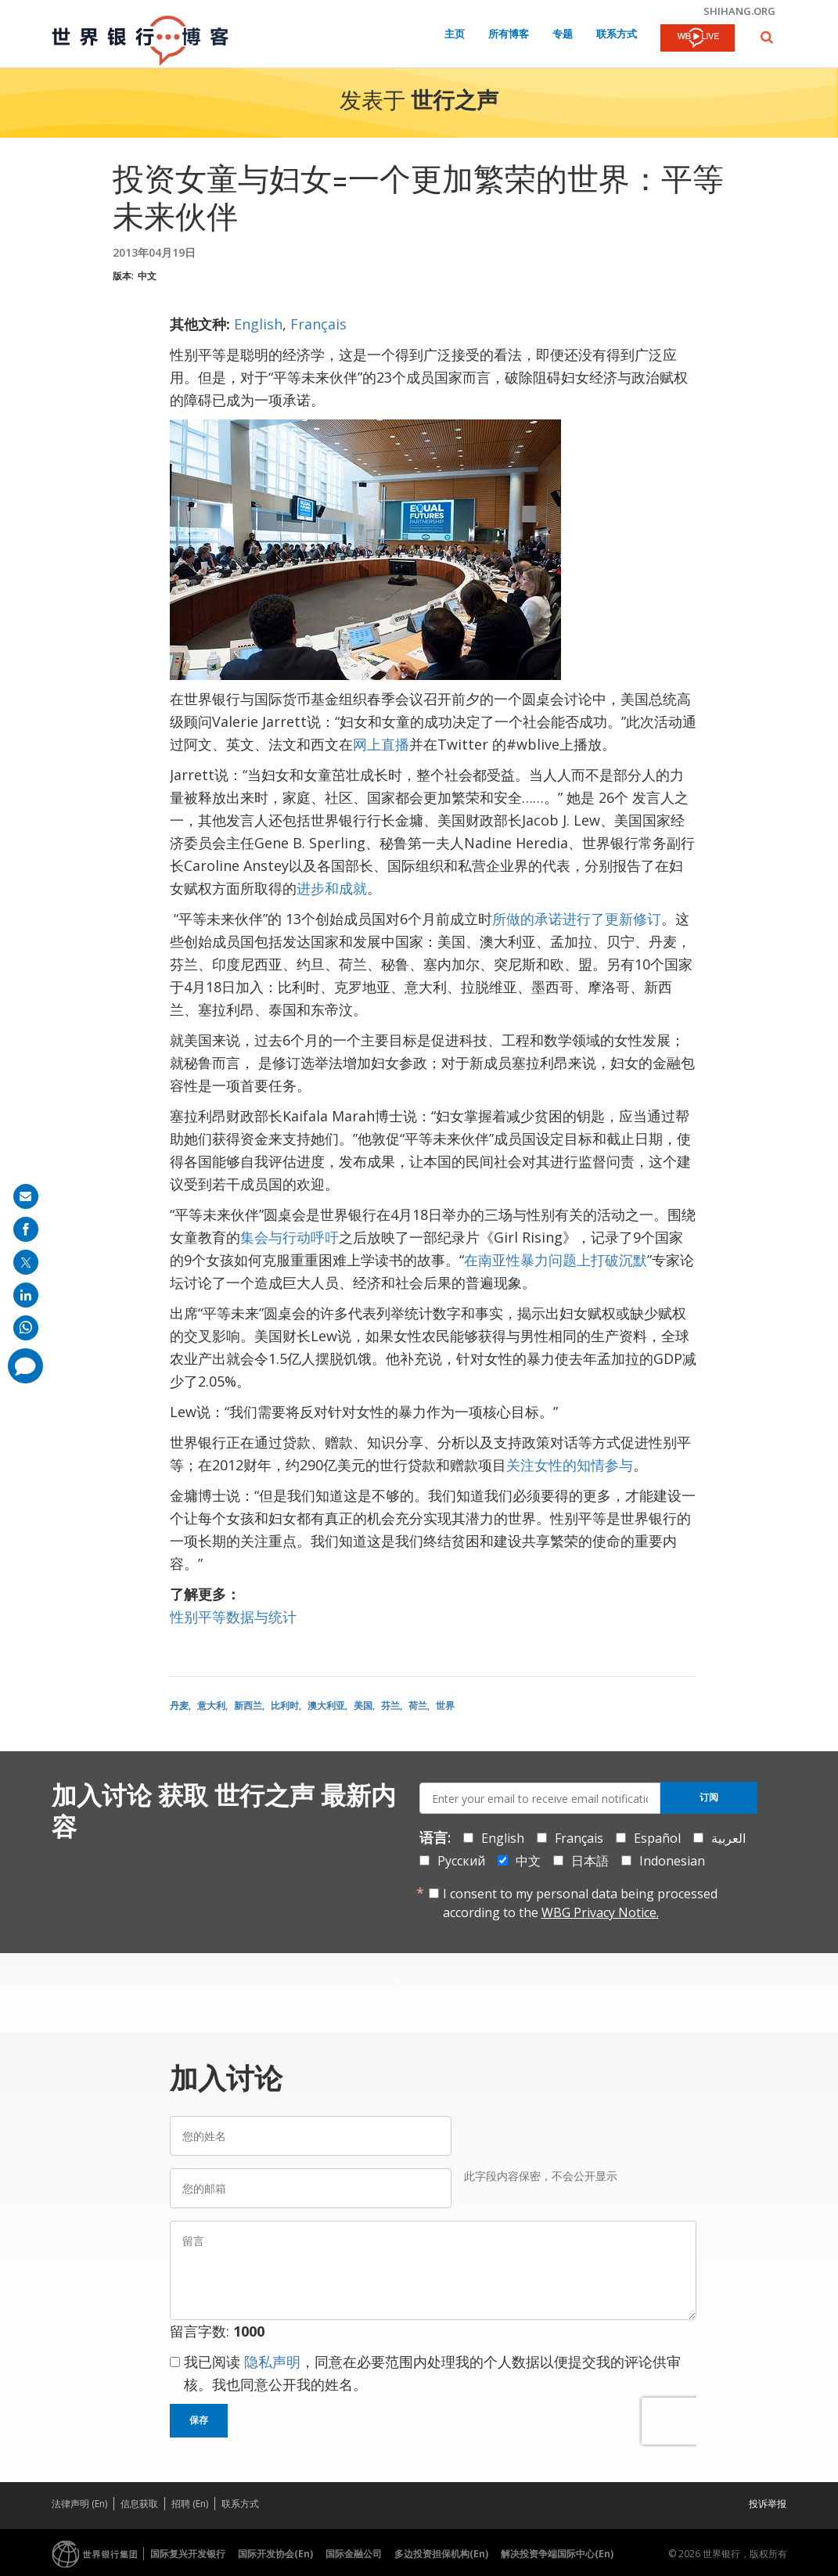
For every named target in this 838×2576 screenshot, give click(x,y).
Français (318, 324)
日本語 (590, 1860)
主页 (454, 35)
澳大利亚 (326, 1705)
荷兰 (417, 1705)
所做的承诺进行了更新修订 (576, 918)
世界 (445, 1705)
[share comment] (25, 1365)
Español (657, 1838)
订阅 (709, 1797)
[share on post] (25, 1262)
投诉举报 (767, 2503)
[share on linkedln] (25, 1295)
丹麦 (179, 1705)
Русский (461, 1860)
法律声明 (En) (79, 2503)
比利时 (285, 1705)
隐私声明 (272, 2361)
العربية (728, 1838)
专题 (562, 35)
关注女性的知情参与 (569, 1464)
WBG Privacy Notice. (600, 1912)
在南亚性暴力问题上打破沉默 (555, 1259)
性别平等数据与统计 (233, 1616)
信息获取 (139, 2503)
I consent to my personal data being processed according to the (580, 1903)
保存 (198, 2420)
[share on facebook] (25, 1229)
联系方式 (616, 35)
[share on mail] (25, 1196)
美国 (363, 1705)
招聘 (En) (189, 2503)
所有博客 (508, 35)
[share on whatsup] (25, 1327)
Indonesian (672, 1860)
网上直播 (381, 744)
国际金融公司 (353, 2553)
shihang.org (739, 11)
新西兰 (248, 1705)
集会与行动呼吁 (289, 1237)
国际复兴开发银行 (187, 2553)
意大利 (211, 1705)
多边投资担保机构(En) (441, 2553)
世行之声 (454, 102)
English (258, 324)
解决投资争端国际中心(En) (557, 2553)
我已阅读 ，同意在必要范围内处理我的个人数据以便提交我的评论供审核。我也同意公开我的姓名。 (432, 2373)
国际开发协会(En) (275, 2553)
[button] (767, 37)
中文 (147, 275)
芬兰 (390, 1705)
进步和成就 (332, 888)
